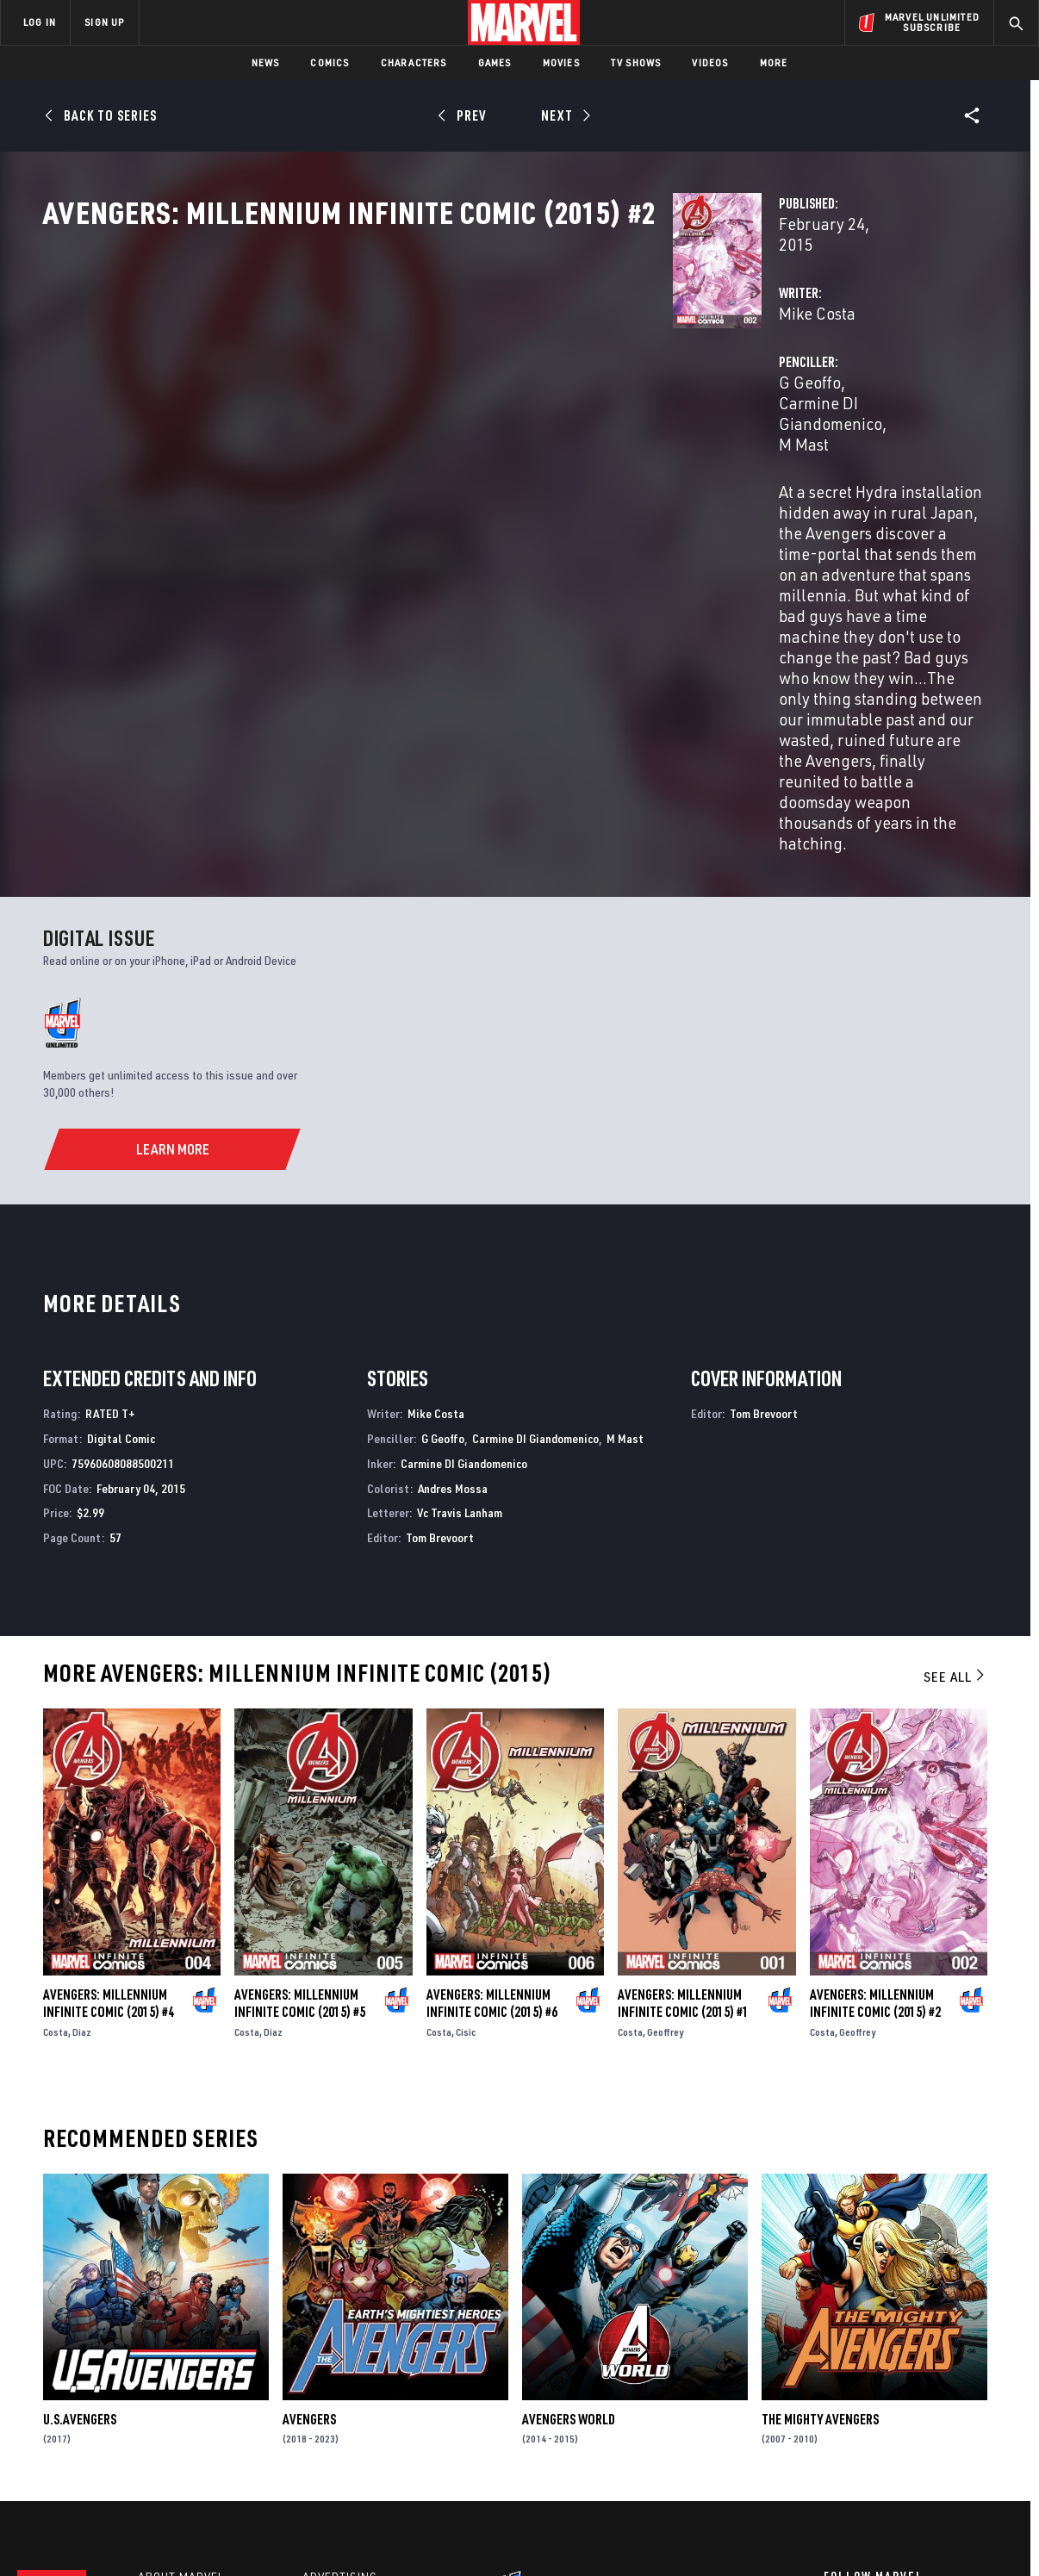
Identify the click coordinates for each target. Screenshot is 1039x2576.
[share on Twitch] (974, 2426)
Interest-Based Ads (816, 2535)
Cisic (466, 1792)
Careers (164, 2395)
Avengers (309, 2179)
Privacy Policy (192, 2535)
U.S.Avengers (79, 2179)
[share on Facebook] (833, 2390)
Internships (176, 2420)
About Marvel (181, 2346)
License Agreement (708, 2535)
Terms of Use (114, 2535)
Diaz (81, 1792)
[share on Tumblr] (974, 2389)
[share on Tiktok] (832, 2462)
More (774, 62)
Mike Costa (377, 368)
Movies (561, 62)
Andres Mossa (453, 1248)
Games (495, 62)
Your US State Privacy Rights (307, 2535)
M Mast (944, 368)
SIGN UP (104, 22)
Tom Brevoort (440, 1298)
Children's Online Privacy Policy (574, 2535)
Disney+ (327, 2371)
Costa (55, 1792)
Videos (710, 62)
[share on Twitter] (879, 2389)
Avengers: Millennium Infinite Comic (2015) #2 (875, 1763)
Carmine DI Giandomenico (818, 368)
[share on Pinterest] (927, 2426)
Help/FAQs (169, 2371)
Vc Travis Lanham (459, 1273)
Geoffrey (665, 1792)
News (266, 62)
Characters (414, 62)
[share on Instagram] (927, 2389)
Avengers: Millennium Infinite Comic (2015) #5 (299, 1763)
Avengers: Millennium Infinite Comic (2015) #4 (108, 1763)
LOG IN (39, 22)
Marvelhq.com (346, 2395)
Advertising (339, 2346)
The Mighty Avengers (820, 2179)
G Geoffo (687, 368)
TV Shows (636, 62)
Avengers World (568, 2179)
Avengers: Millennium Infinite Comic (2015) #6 (491, 1763)
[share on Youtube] (832, 2426)
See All (955, 1438)
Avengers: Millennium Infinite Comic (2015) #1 (683, 1763)
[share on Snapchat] (879, 2426)
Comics (329, 62)
